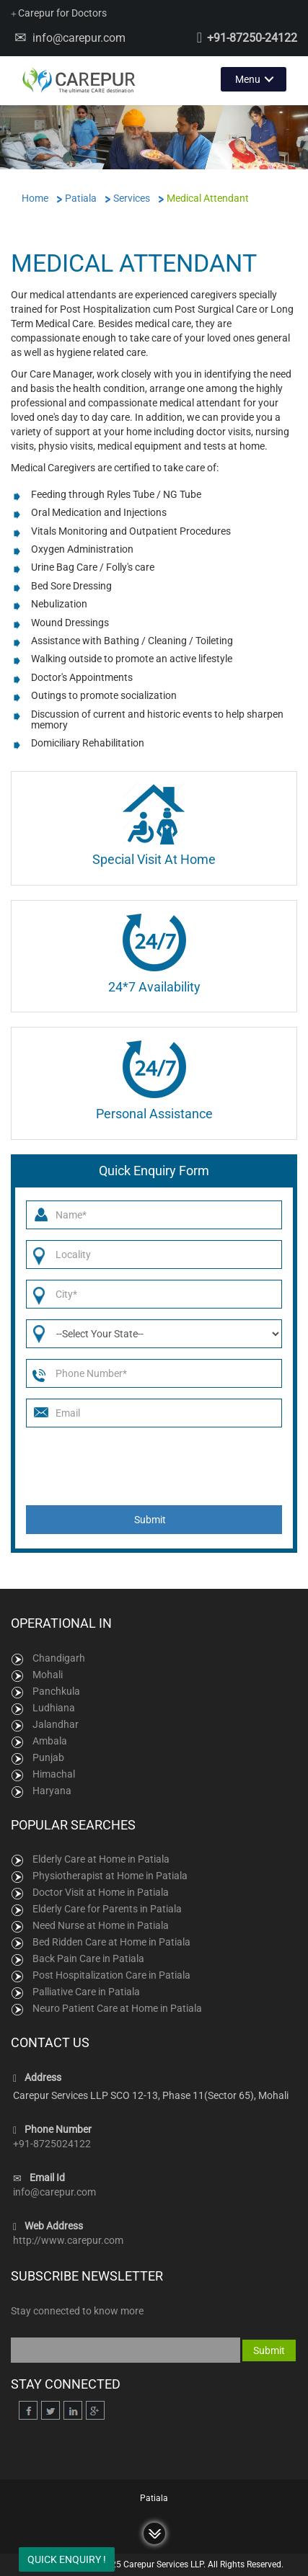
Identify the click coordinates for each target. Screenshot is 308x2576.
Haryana (51, 1790)
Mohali (47, 1674)
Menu (247, 79)
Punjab (48, 1757)
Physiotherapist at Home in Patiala (110, 1875)
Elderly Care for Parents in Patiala (107, 1909)
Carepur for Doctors (59, 13)
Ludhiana (53, 1707)
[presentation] (156, 1466)
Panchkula (56, 1691)
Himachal (53, 1774)
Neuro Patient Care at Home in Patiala (117, 2008)
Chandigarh (58, 1658)
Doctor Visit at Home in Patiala (100, 1892)
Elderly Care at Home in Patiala (101, 1859)
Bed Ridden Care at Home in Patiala (111, 1942)
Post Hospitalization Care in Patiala (111, 1975)
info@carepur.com (79, 38)
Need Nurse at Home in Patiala (100, 1925)
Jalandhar (55, 1724)
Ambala (49, 1741)
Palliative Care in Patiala (86, 1991)
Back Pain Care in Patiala (88, 1958)
